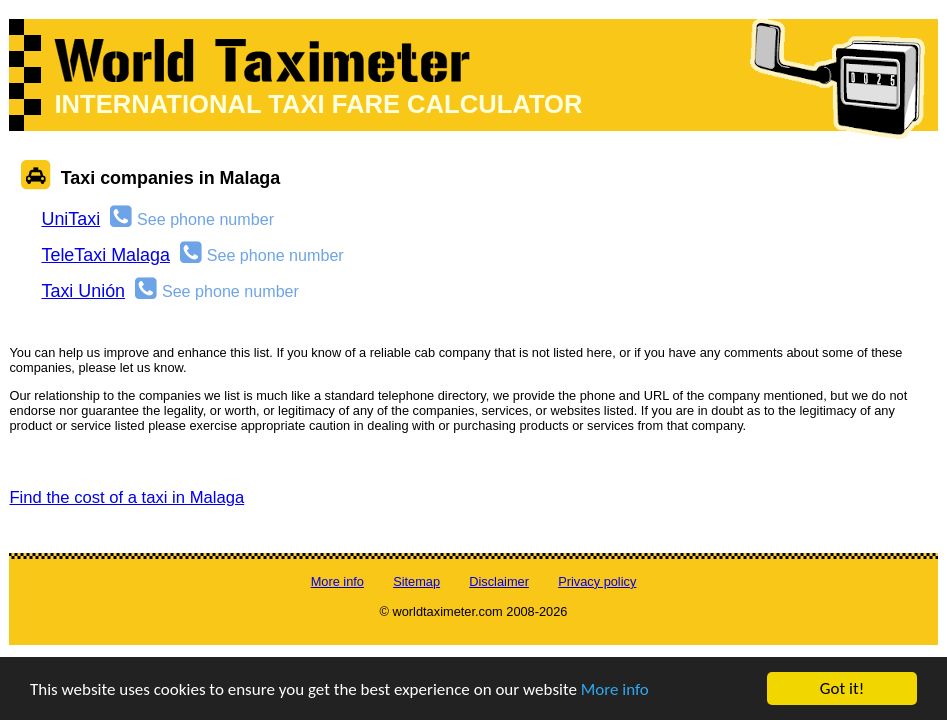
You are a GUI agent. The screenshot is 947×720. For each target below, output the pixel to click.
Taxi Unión (83, 291)
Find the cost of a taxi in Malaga (126, 497)
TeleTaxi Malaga (105, 255)
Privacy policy (597, 581)
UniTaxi (70, 219)
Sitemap (416, 581)
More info (615, 690)
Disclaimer (499, 581)
